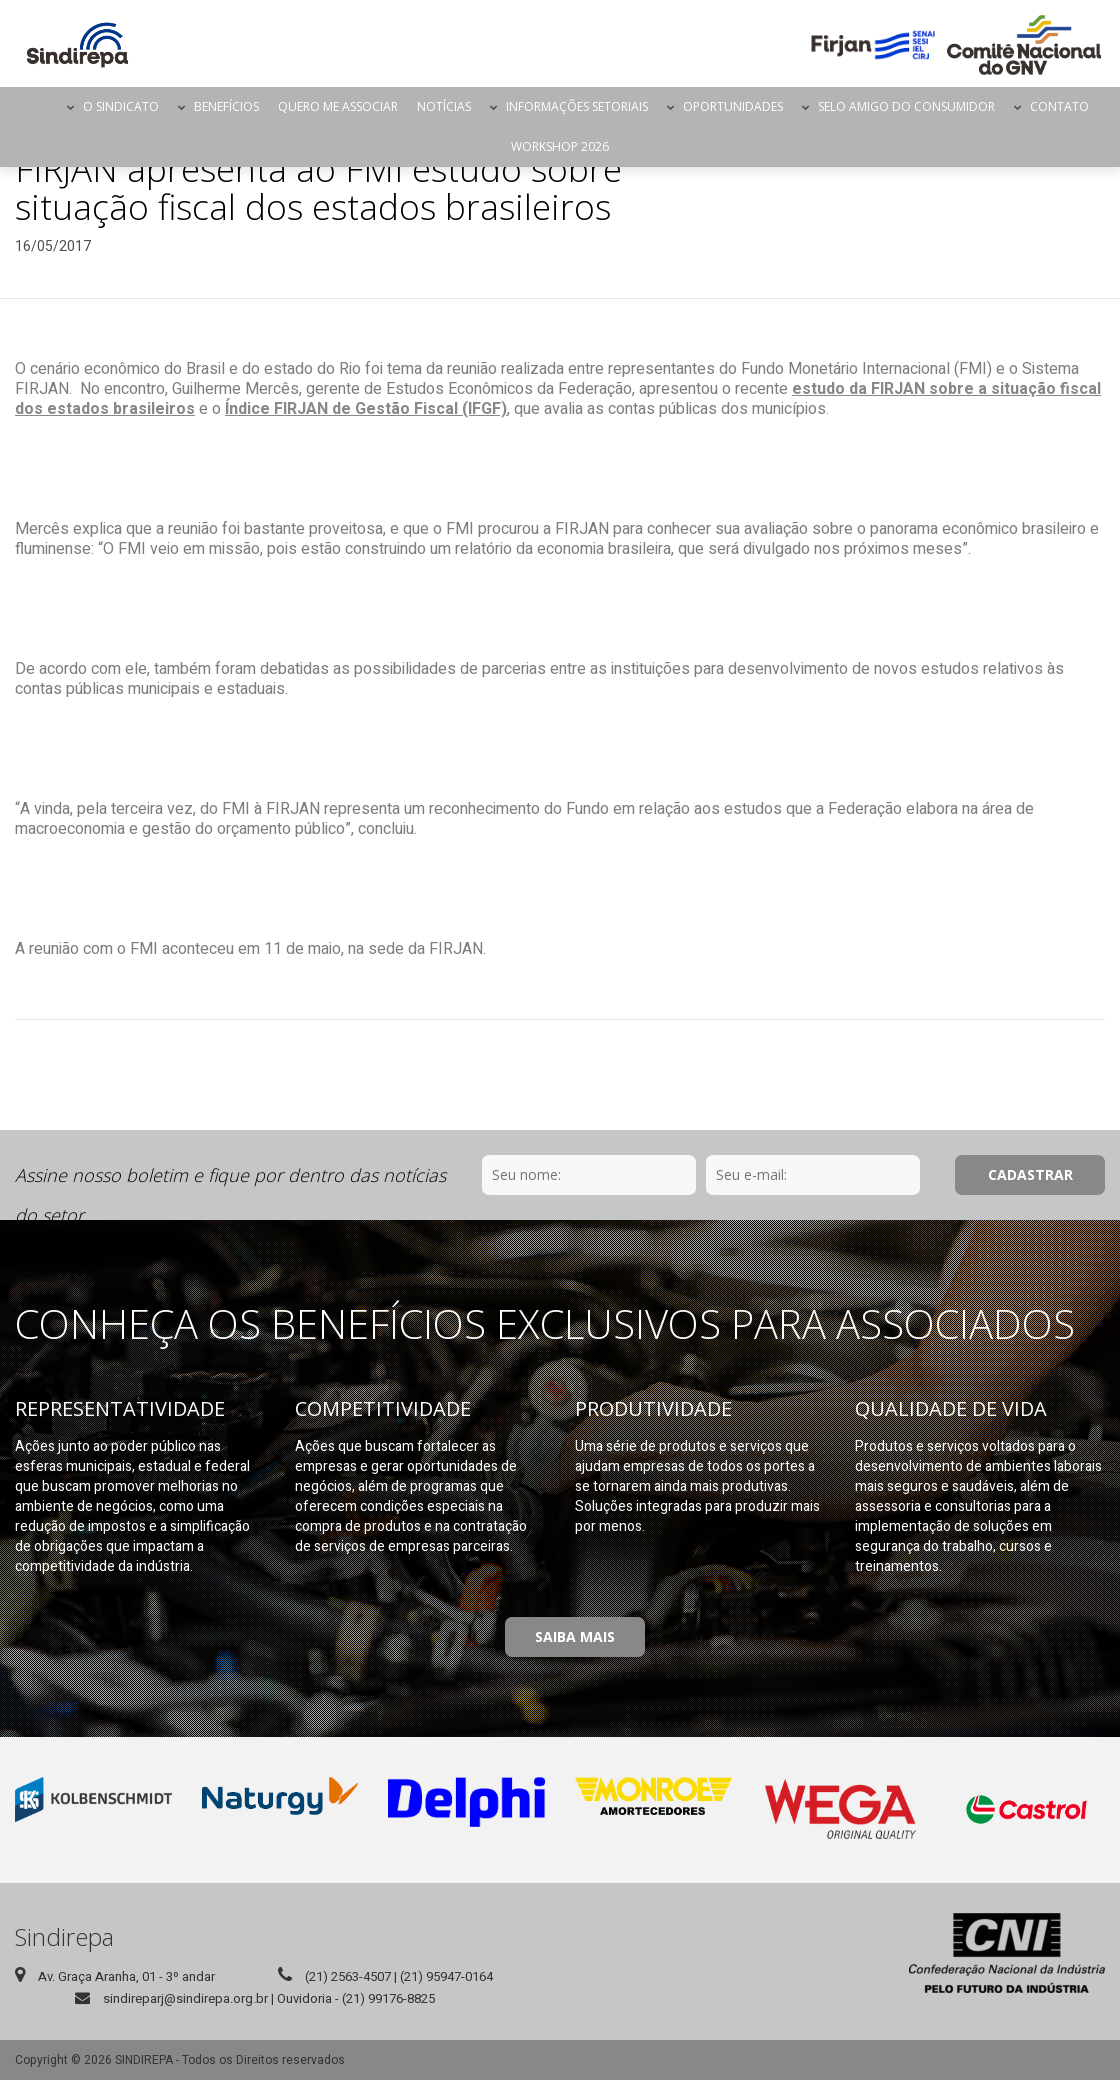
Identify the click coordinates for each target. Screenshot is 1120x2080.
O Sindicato (121, 106)
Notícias (444, 106)
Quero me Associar (338, 106)
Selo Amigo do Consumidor (906, 106)
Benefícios (226, 106)
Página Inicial (40, 107)
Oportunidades (733, 106)
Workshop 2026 (560, 146)
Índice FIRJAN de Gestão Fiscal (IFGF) (366, 409)
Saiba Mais (575, 1636)
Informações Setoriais (577, 106)
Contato (1059, 106)
